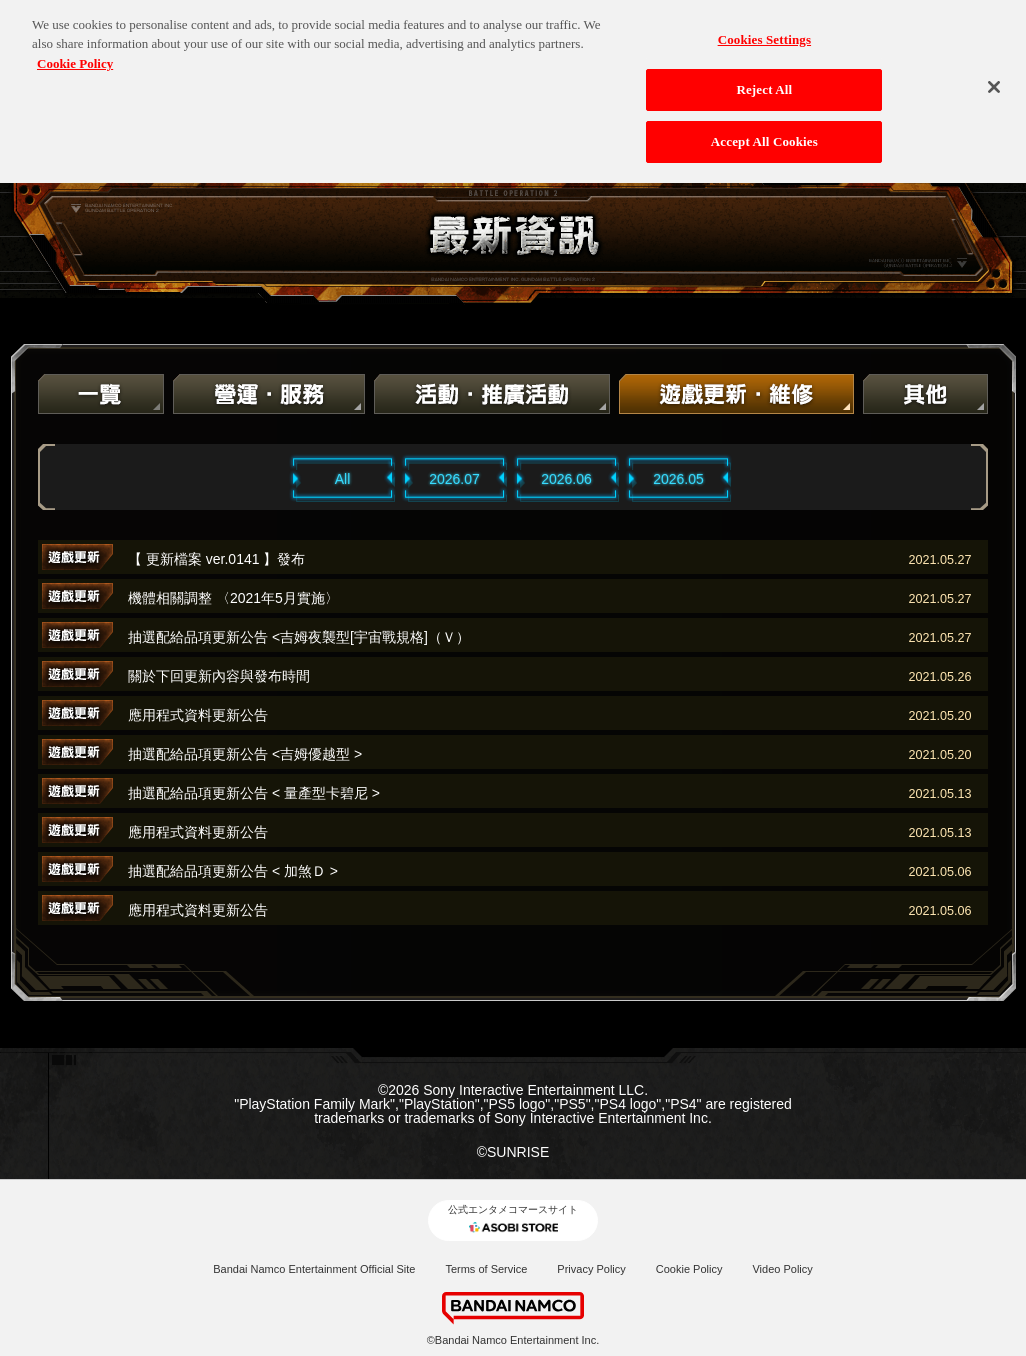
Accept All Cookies (764, 132)
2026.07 (454, 479)
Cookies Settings (764, 30)
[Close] (994, 78)
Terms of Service (486, 1269)
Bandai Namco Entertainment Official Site (314, 1269)
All (343, 479)
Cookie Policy (689, 1269)
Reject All (764, 81)
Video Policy (782, 1269)
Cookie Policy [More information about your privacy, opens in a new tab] (75, 54)
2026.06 (566, 479)
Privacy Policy (591, 1269)
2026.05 (678, 479)
